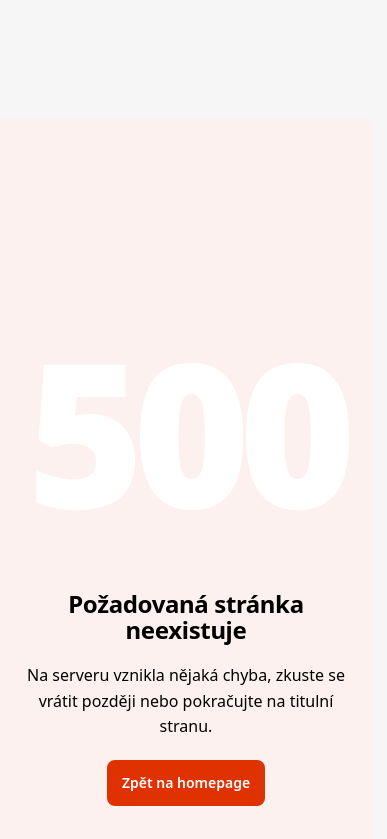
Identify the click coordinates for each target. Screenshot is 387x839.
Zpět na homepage (186, 782)
